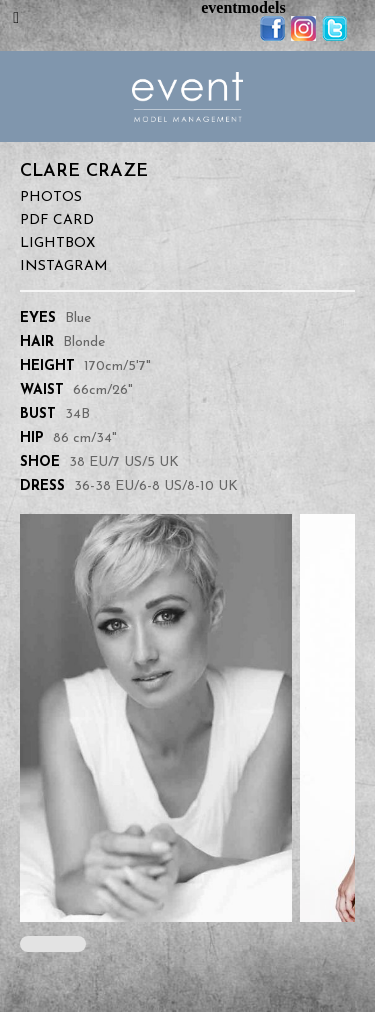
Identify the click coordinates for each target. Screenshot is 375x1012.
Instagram (64, 266)
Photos (51, 197)
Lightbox (57, 243)
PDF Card (57, 220)
